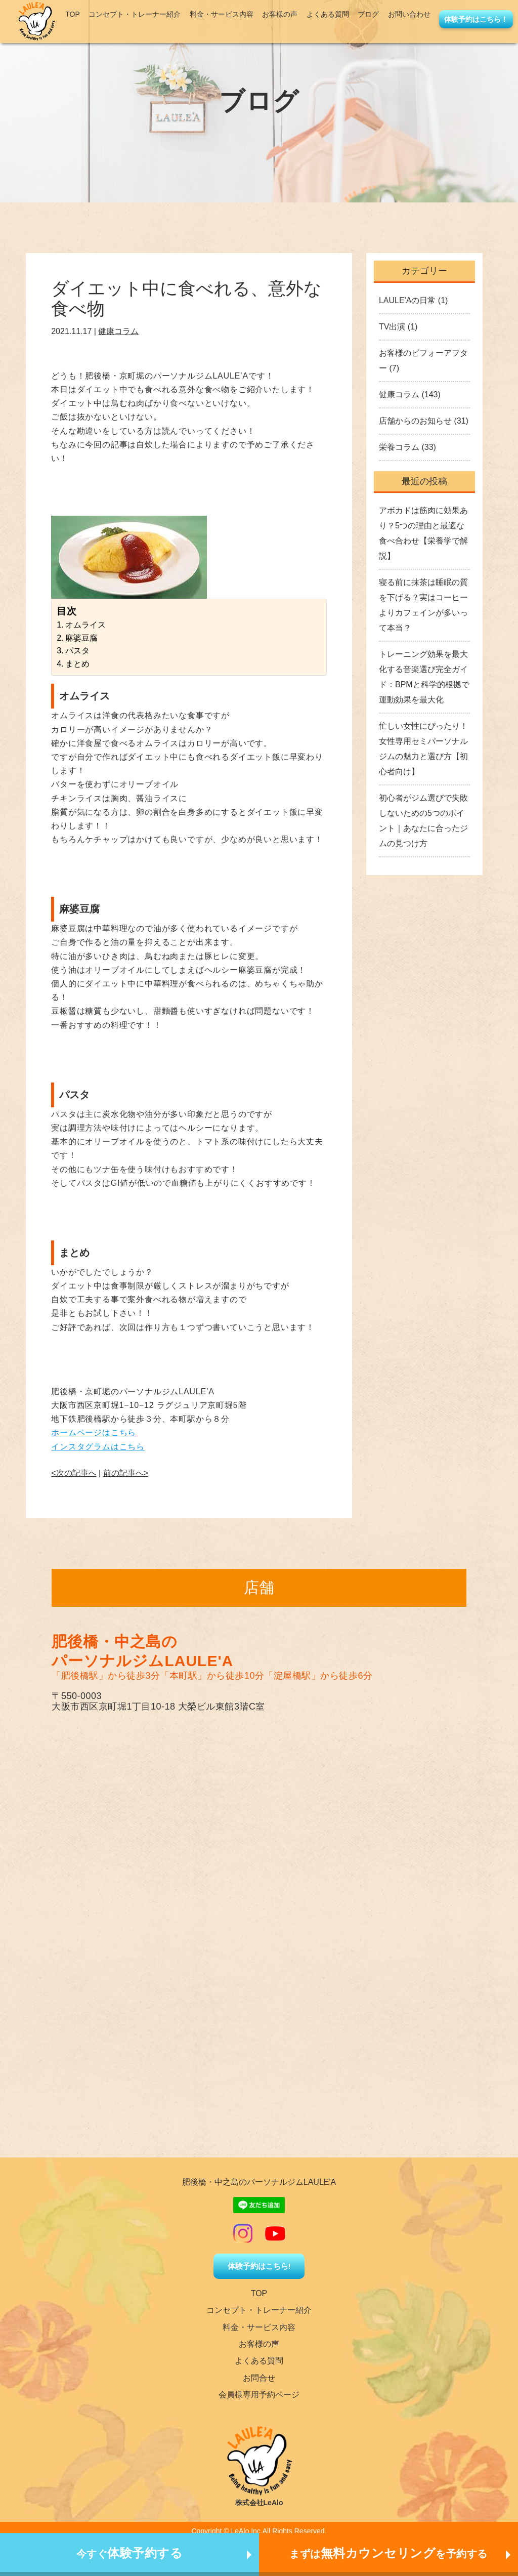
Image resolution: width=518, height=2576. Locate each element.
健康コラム (118, 331)
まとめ (77, 663)
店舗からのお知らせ (415, 421)
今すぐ (129, 2553)
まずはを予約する (388, 2553)
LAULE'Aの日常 (407, 300)
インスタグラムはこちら (98, 1446)
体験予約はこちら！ (476, 19)
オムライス (85, 624)
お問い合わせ (409, 14)
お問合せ (259, 2378)
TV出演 (392, 326)
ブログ (368, 14)
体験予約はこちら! (259, 2266)
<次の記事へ (73, 1473)
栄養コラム (399, 447)
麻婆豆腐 (81, 638)
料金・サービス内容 (221, 14)
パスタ (77, 650)
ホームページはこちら (93, 1432)
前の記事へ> (125, 1473)
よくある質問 (328, 14)
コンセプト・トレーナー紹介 (135, 14)
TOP (72, 14)
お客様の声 (279, 14)
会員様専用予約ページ (259, 2394)
